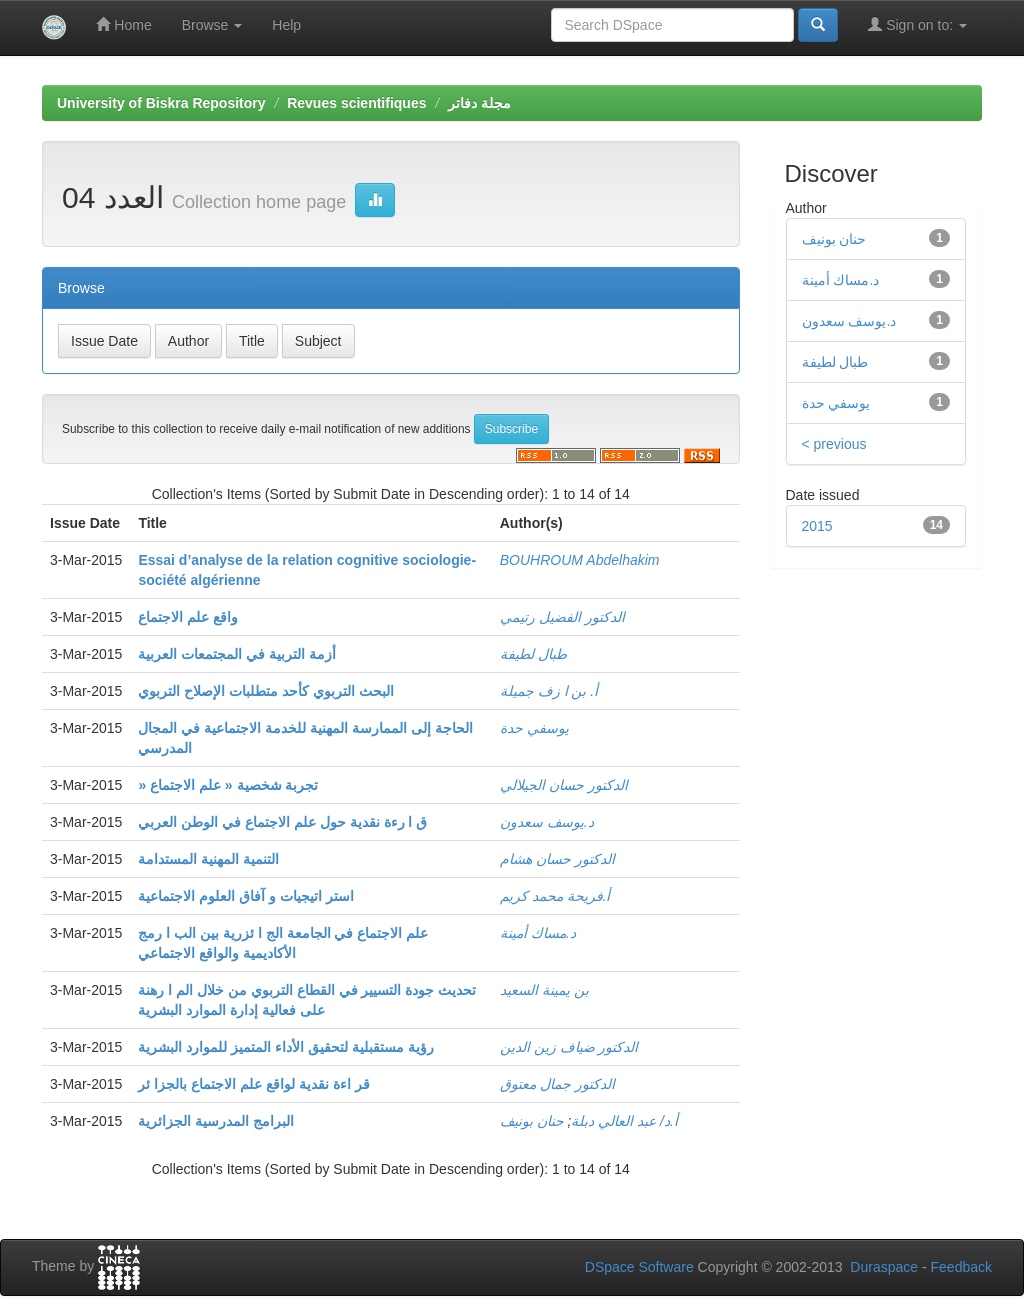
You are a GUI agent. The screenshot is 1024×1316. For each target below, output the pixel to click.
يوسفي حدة (534, 728)
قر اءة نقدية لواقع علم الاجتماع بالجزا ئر (253, 1084)
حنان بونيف (532, 1121)
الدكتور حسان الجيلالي (564, 785)
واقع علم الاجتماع (188, 617)
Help (286, 25)
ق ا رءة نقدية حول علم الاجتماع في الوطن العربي (282, 822)
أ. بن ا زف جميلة (549, 691)
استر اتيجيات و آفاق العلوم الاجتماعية (245, 896)
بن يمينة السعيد (544, 990)
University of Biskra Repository (161, 103)
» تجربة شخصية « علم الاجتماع (228, 785)
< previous (834, 444)
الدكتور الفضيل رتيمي (562, 617)
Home (123, 24)
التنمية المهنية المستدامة (208, 859)
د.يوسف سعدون (547, 822)
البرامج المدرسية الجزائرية (216, 1121)
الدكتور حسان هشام (557, 859)
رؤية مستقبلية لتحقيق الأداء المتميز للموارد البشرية (285, 1047)
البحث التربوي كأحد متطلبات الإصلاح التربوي (265, 691)
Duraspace (884, 1267)
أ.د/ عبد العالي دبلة (624, 1121)
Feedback (961, 1267)
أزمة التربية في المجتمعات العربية (237, 654)
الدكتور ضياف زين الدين (569, 1047)
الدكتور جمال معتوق (557, 1084)
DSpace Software (639, 1267)
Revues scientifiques (356, 103)
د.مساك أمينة (538, 933)
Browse (212, 25)
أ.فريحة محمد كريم (555, 896)
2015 (817, 526)
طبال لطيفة (533, 654)
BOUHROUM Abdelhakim (580, 560)
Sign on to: (917, 24)
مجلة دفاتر (479, 103)
